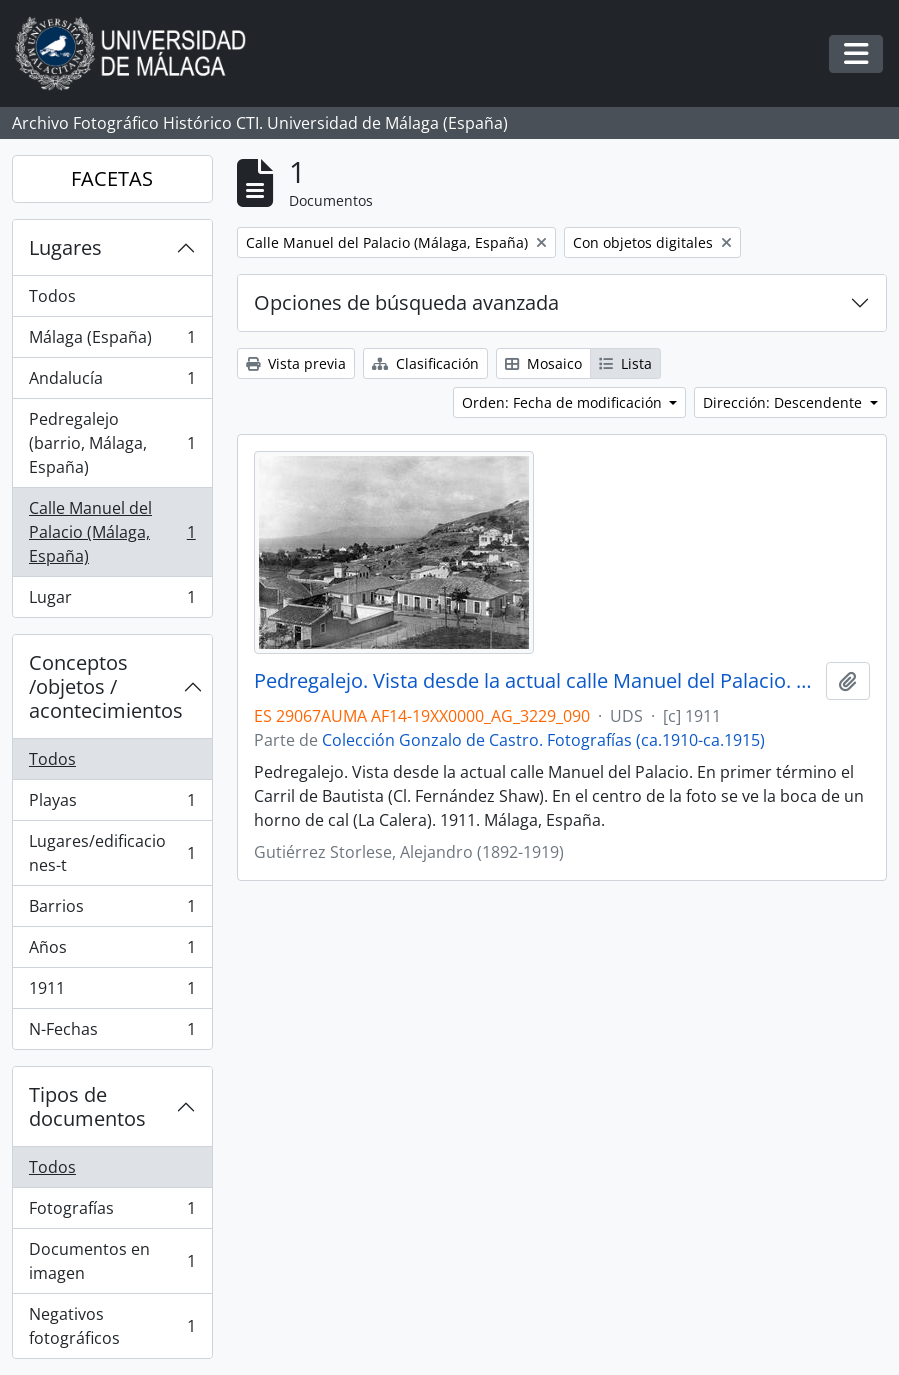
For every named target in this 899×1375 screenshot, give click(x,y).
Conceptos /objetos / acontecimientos (106, 686)
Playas (112, 804)
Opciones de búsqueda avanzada (406, 302)
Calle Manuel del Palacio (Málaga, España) (112, 532)
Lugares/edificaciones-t (112, 853)
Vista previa (296, 363)
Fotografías (112, 1212)
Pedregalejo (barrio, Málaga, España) (112, 443)
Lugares (65, 247)
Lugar (112, 601)
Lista (625, 363)
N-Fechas (112, 1033)
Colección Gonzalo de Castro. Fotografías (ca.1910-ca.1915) (543, 740)
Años (112, 951)
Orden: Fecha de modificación (564, 402)
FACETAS (112, 178)
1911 (112, 992)
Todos (52, 296)
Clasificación (425, 363)
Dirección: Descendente (784, 402)
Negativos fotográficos (112, 1326)
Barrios (112, 910)
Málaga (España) (112, 341)
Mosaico (543, 363)
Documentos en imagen (112, 1261)
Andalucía (112, 382)
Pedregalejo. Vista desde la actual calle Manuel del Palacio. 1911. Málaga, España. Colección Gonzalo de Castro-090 (536, 681)
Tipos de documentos (87, 1106)
